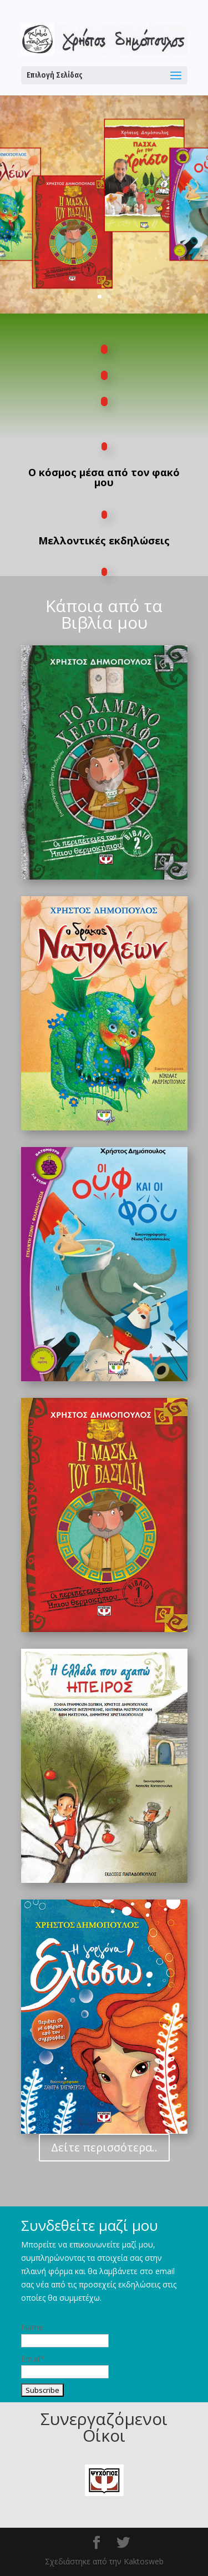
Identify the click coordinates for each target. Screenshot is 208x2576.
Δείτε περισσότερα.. (104, 2147)
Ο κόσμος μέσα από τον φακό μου (104, 477)
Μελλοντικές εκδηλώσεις (104, 540)
